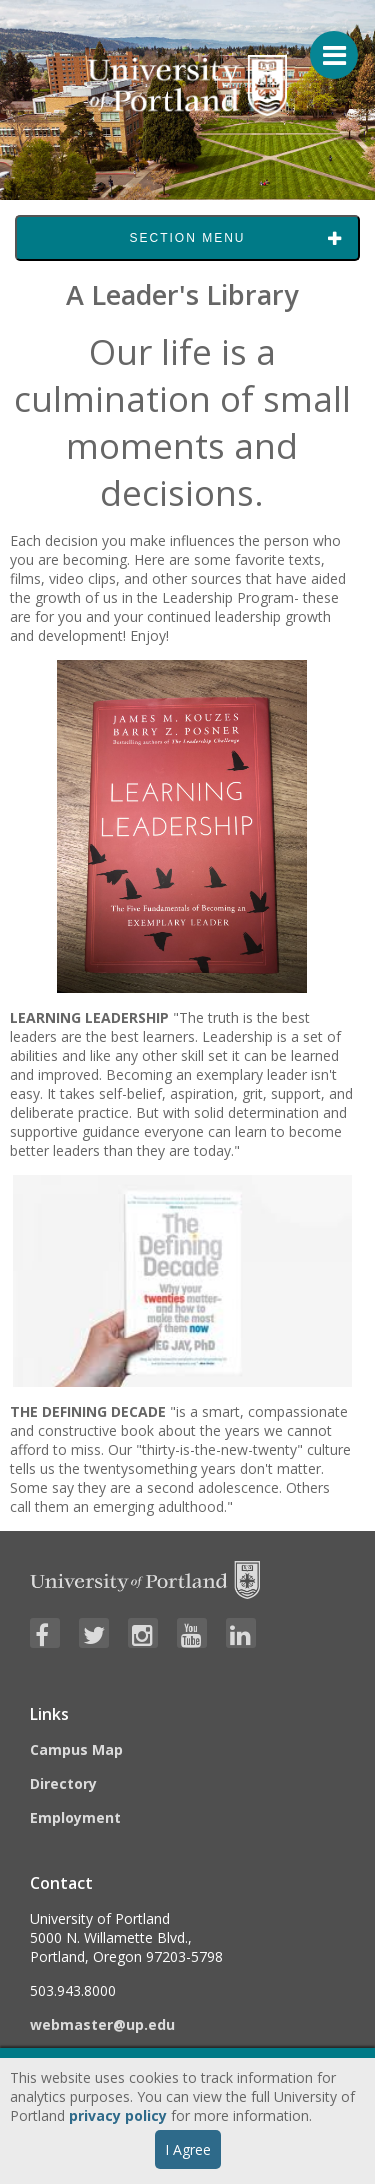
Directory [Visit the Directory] (63, 1783)
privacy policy (118, 2115)
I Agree (188, 2149)
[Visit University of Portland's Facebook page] (45, 1633)
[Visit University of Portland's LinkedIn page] (241, 1633)
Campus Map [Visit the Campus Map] (76, 1749)
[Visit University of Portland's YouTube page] (192, 1633)
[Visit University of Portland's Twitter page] (94, 1633)
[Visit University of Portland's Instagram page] (143, 1633)
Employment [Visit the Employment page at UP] (75, 1817)
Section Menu (187, 238)
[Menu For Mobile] (325, 45)
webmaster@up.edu (102, 2024)
